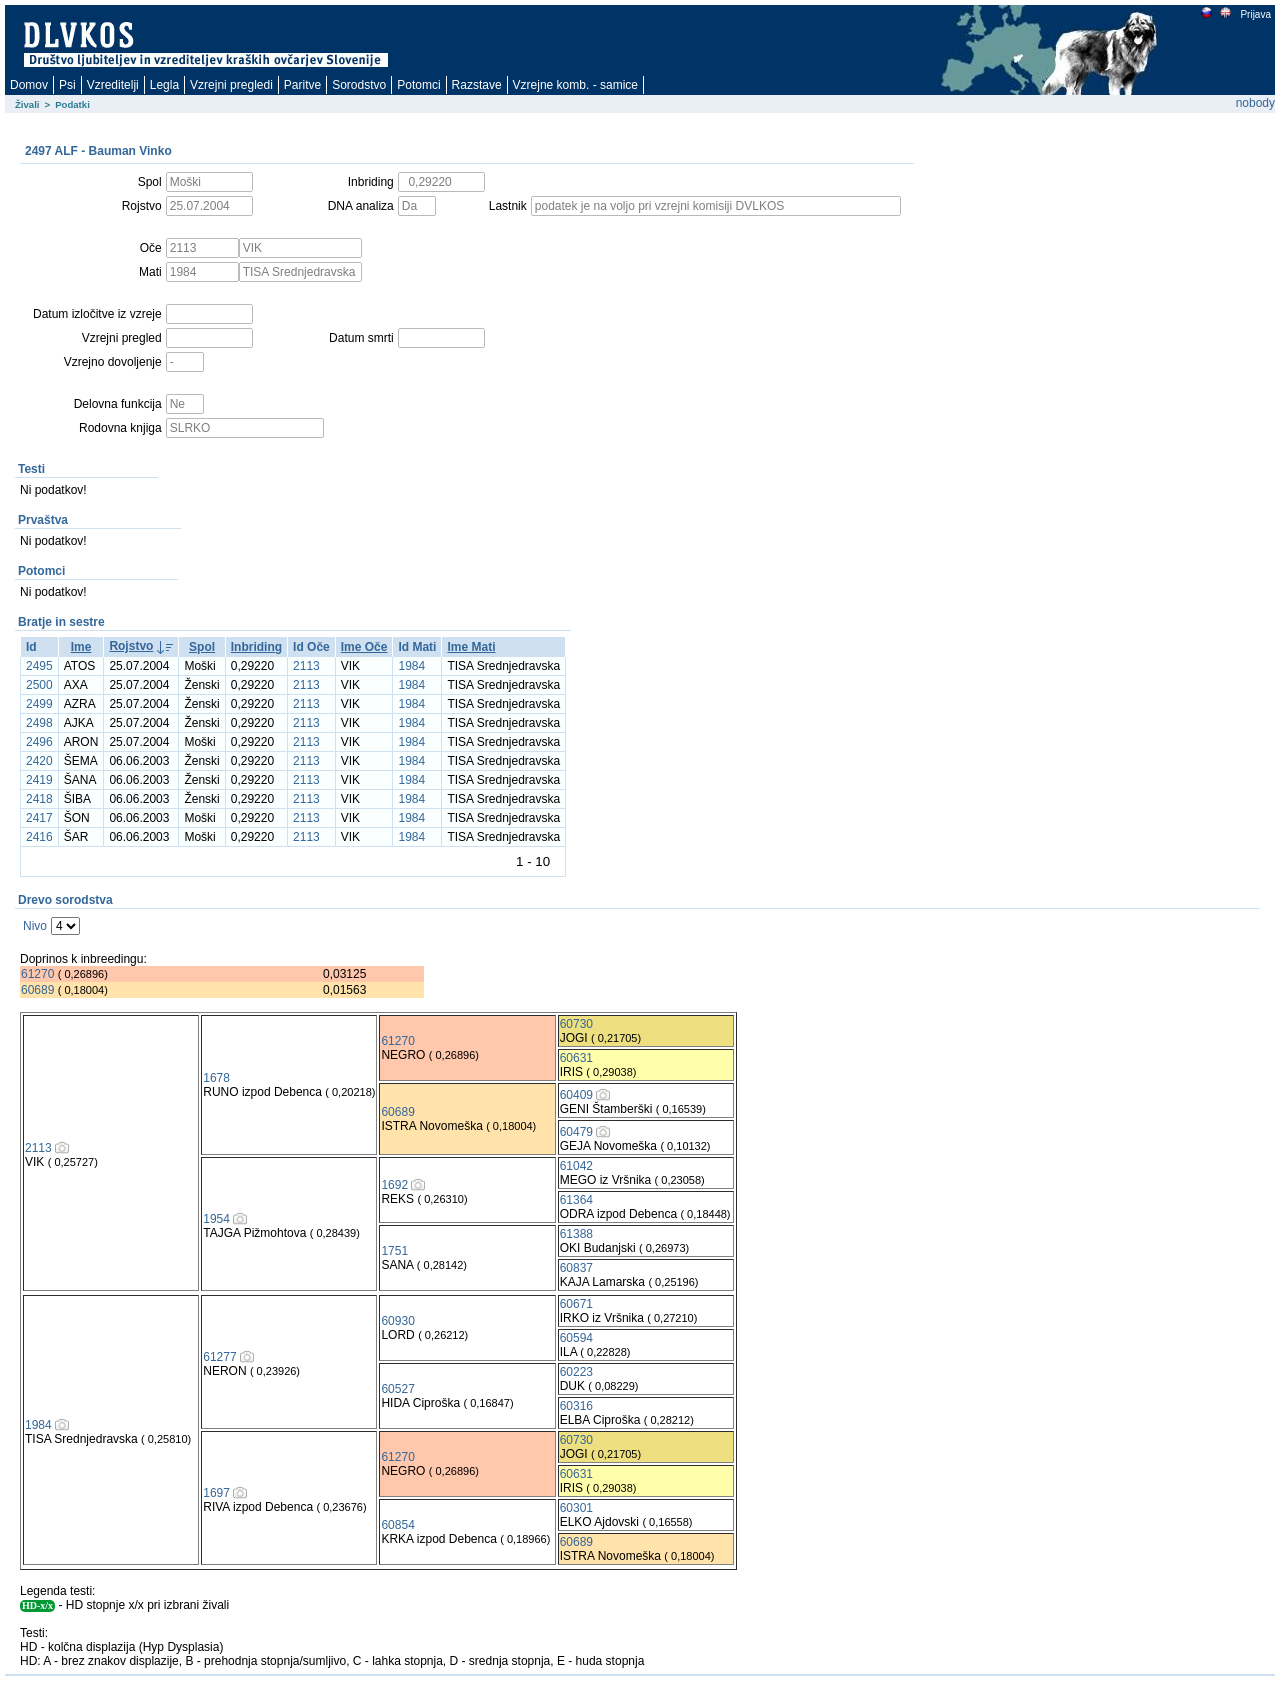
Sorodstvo (359, 85)
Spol (202, 647)
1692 (394, 1185)
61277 (219, 1357)
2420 (39, 761)
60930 (397, 1321)
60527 (397, 1389)
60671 (576, 1304)
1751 (394, 1251)
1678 (216, 1078)
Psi (67, 85)
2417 (39, 818)
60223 (576, 1372)
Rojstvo (131, 646)
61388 (576, 1234)
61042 (576, 1166)
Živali (27, 104)
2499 (39, 704)
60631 (576, 1058)
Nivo (35, 926)
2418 (39, 799)
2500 (39, 685)
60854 (397, 1525)
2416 (39, 837)
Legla (164, 85)
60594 (576, 1338)
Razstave (477, 85)
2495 (39, 666)
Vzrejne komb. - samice (575, 85)
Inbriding (256, 647)
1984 (411, 666)
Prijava (1255, 14)
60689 (37, 990)
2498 (39, 723)
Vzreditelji (113, 85)
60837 (576, 1268)
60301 (576, 1508)
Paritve (302, 85)
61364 (576, 1200)
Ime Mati (471, 647)
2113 (306, 666)
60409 (576, 1095)
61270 (37, 974)
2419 (39, 780)
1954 (216, 1219)
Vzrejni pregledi (231, 85)
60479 (576, 1132)
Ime (81, 647)
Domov (29, 85)
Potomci (418, 85)
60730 (576, 1024)
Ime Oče (364, 647)
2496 (39, 742)
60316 (576, 1406)
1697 (216, 1493)
